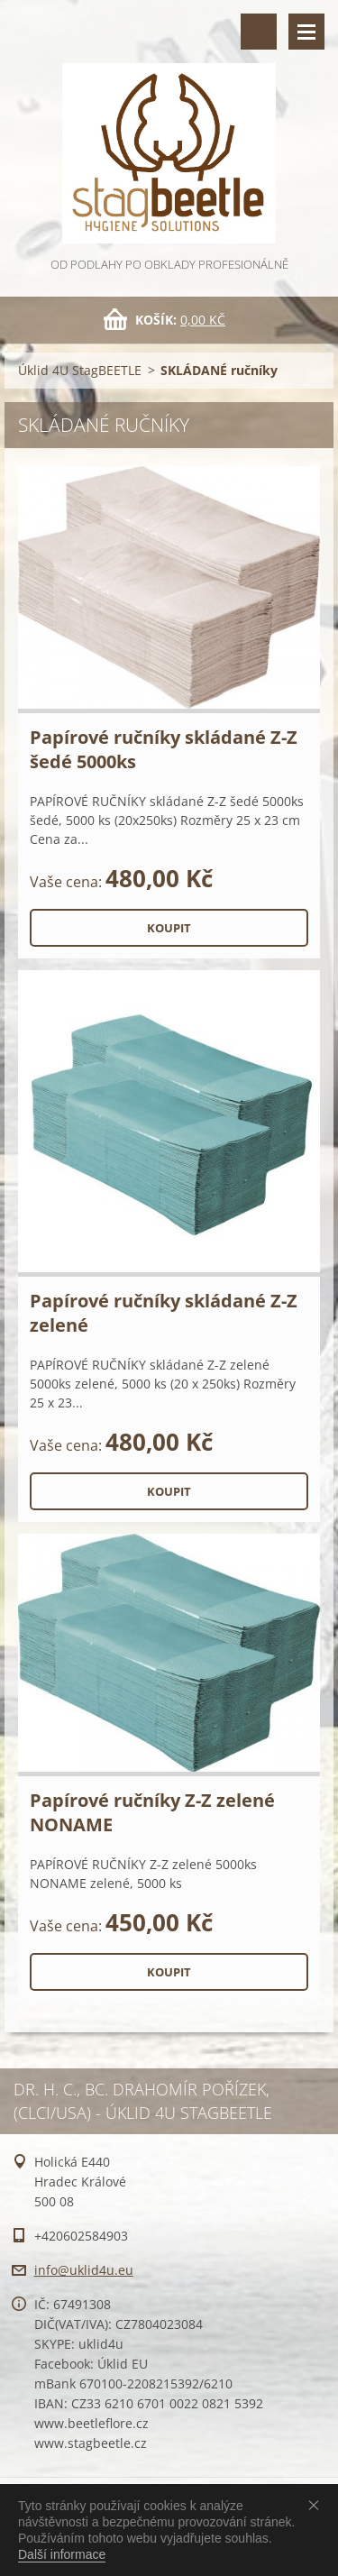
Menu (306, 32)
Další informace (61, 2554)
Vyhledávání (259, 32)
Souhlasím (317, 2505)
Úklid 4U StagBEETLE (80, 370)
